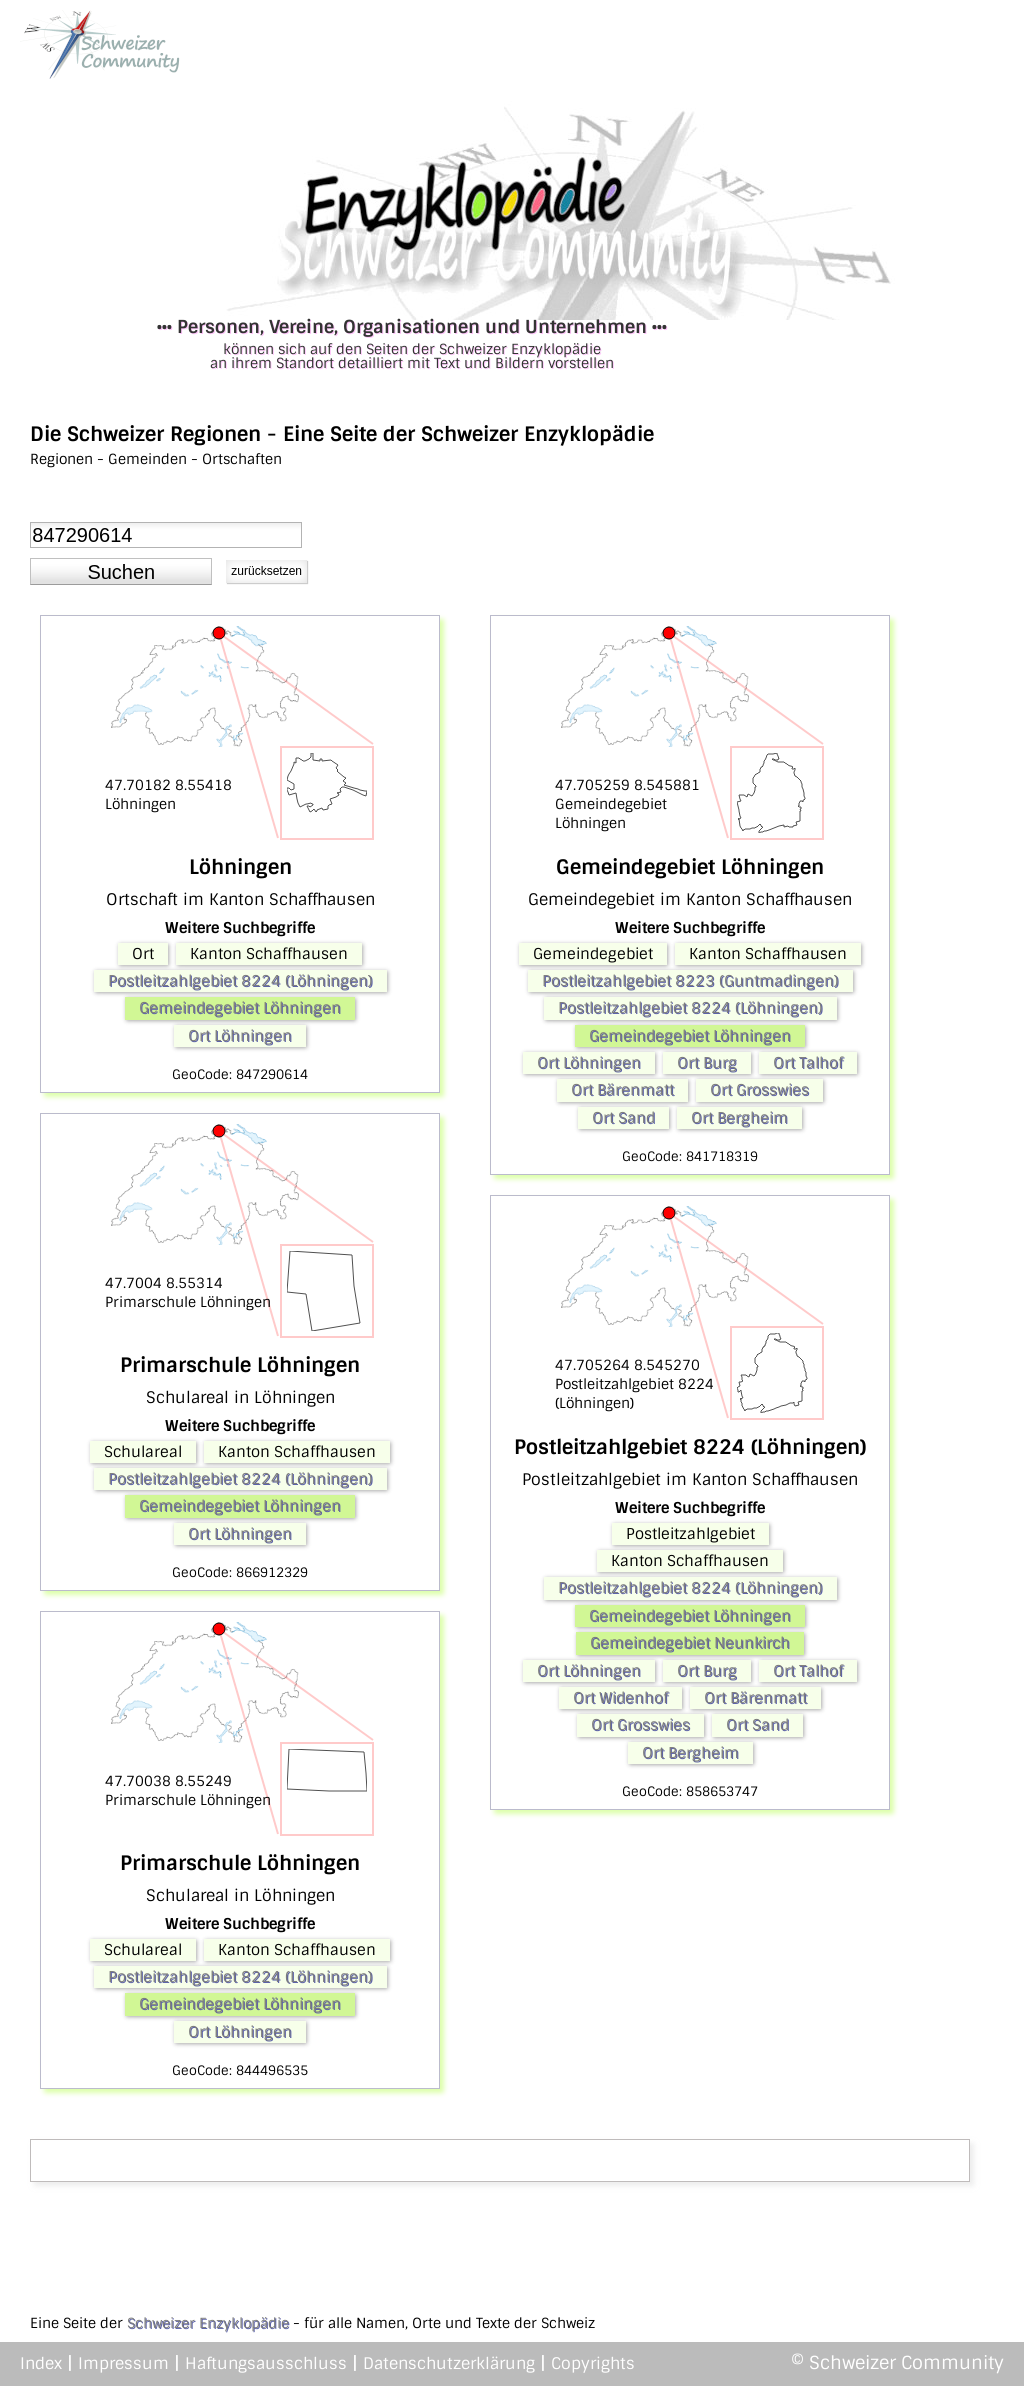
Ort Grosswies (759, 1090)
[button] (121, 572)
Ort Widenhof (620, 1698)
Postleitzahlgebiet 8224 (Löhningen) (240, 981)
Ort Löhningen (240, 1036)
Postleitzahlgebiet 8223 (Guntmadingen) (690, 981)
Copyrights (593, 2363)
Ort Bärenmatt (622, 1090)
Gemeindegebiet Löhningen (240, 1008)
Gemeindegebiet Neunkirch (690, 1643)
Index (41, 2363)
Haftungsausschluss (266, 2363)
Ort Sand (623, 1118)
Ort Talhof (808, 1063)
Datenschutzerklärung (449, 2363)
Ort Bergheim (739, 1118)
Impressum (123, 2363)
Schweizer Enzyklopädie (208, 2323)
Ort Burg (707, 1063)
